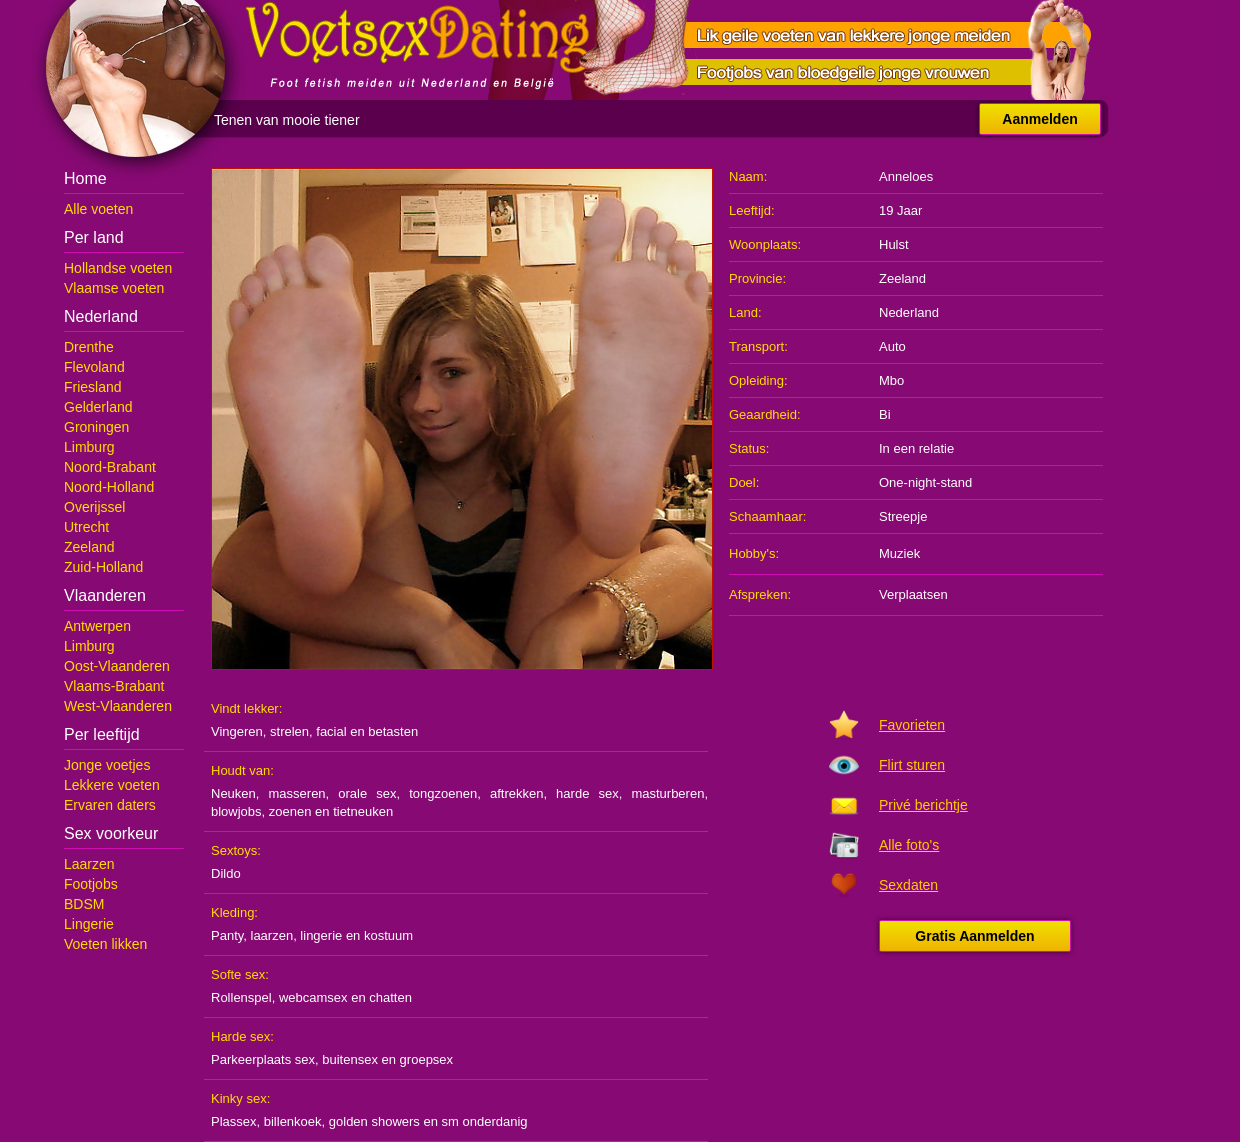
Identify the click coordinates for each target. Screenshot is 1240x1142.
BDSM (84, 904)
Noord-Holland (109, 487)
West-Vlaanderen (118, 706)
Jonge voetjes (107, 765)
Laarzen (89, 864)
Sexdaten (908, 885)
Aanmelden (1039, 119)
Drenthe (89, 347)
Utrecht (86, 527)
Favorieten (912, 725)
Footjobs (91, 884)
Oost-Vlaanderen (117, 666)
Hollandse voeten (118, 268)
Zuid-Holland (103, 567)
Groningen (96, 427)
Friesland (93, 387)
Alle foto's (909, 845)
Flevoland (94, 367)
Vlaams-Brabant (114, 686)
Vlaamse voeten (114, 288)
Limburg (89, 447)
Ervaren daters (110, 805)
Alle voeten (98, 209)
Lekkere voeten (112, 785)
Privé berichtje (923, 805)
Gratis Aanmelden (974, 936)
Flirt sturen (912, 765)
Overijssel (94, 507)
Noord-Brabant (110, 467)
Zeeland (89, 547)
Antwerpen (97, 626)
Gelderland (98, 407)
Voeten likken (105, 944)
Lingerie (89, 924)
